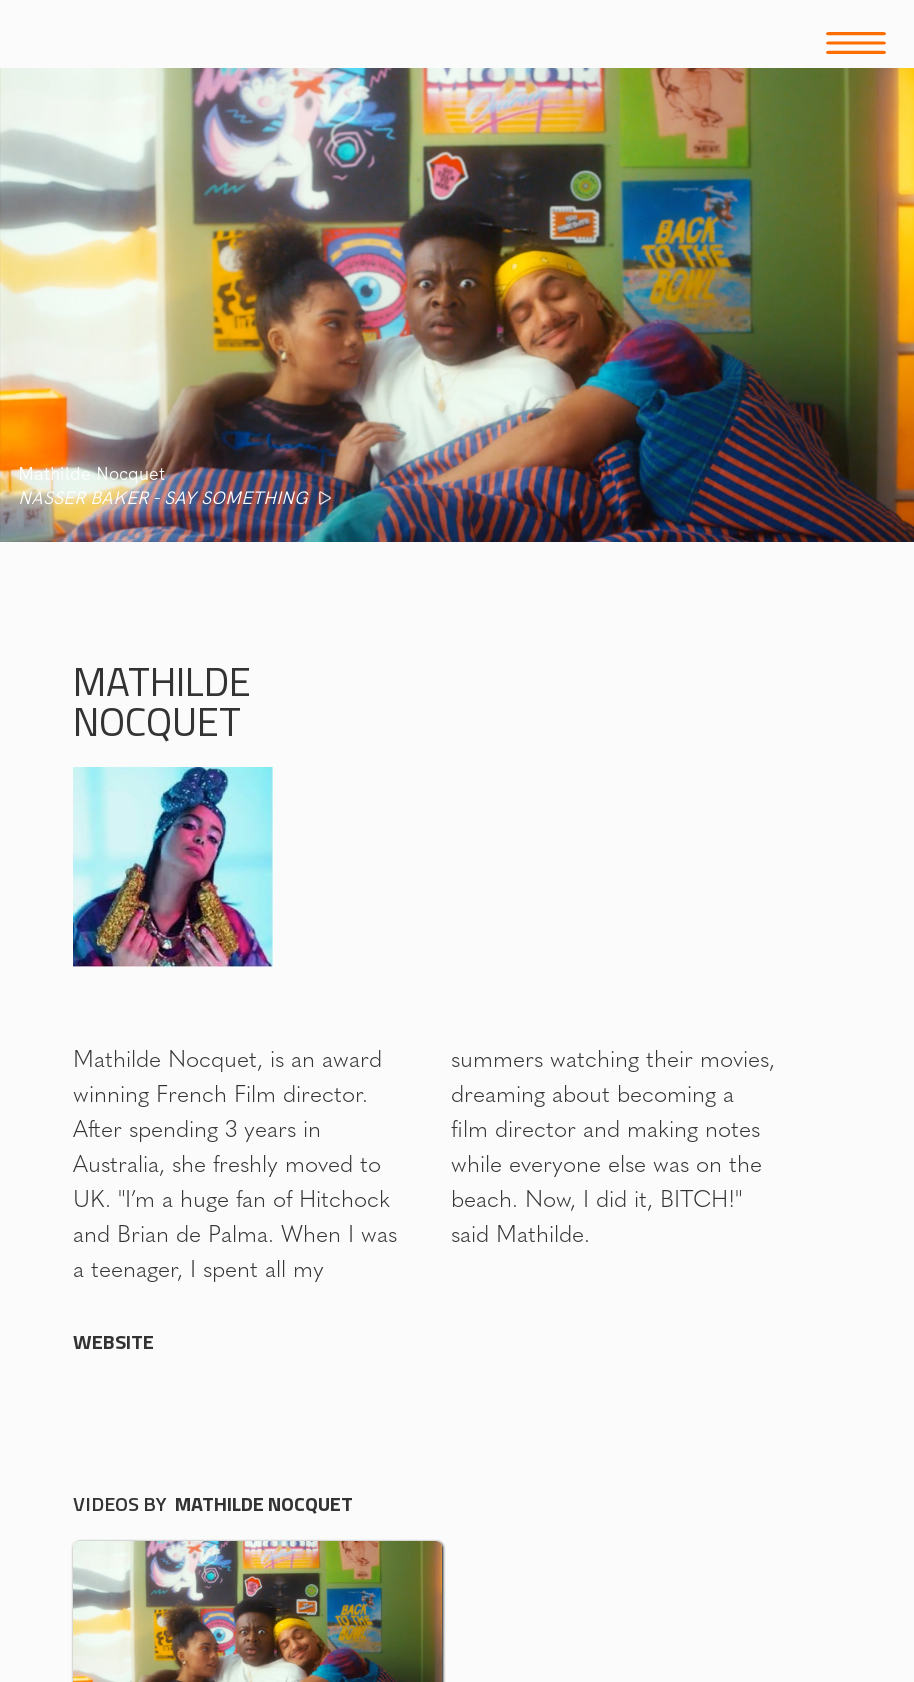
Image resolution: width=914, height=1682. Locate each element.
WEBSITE (113, 1342)
